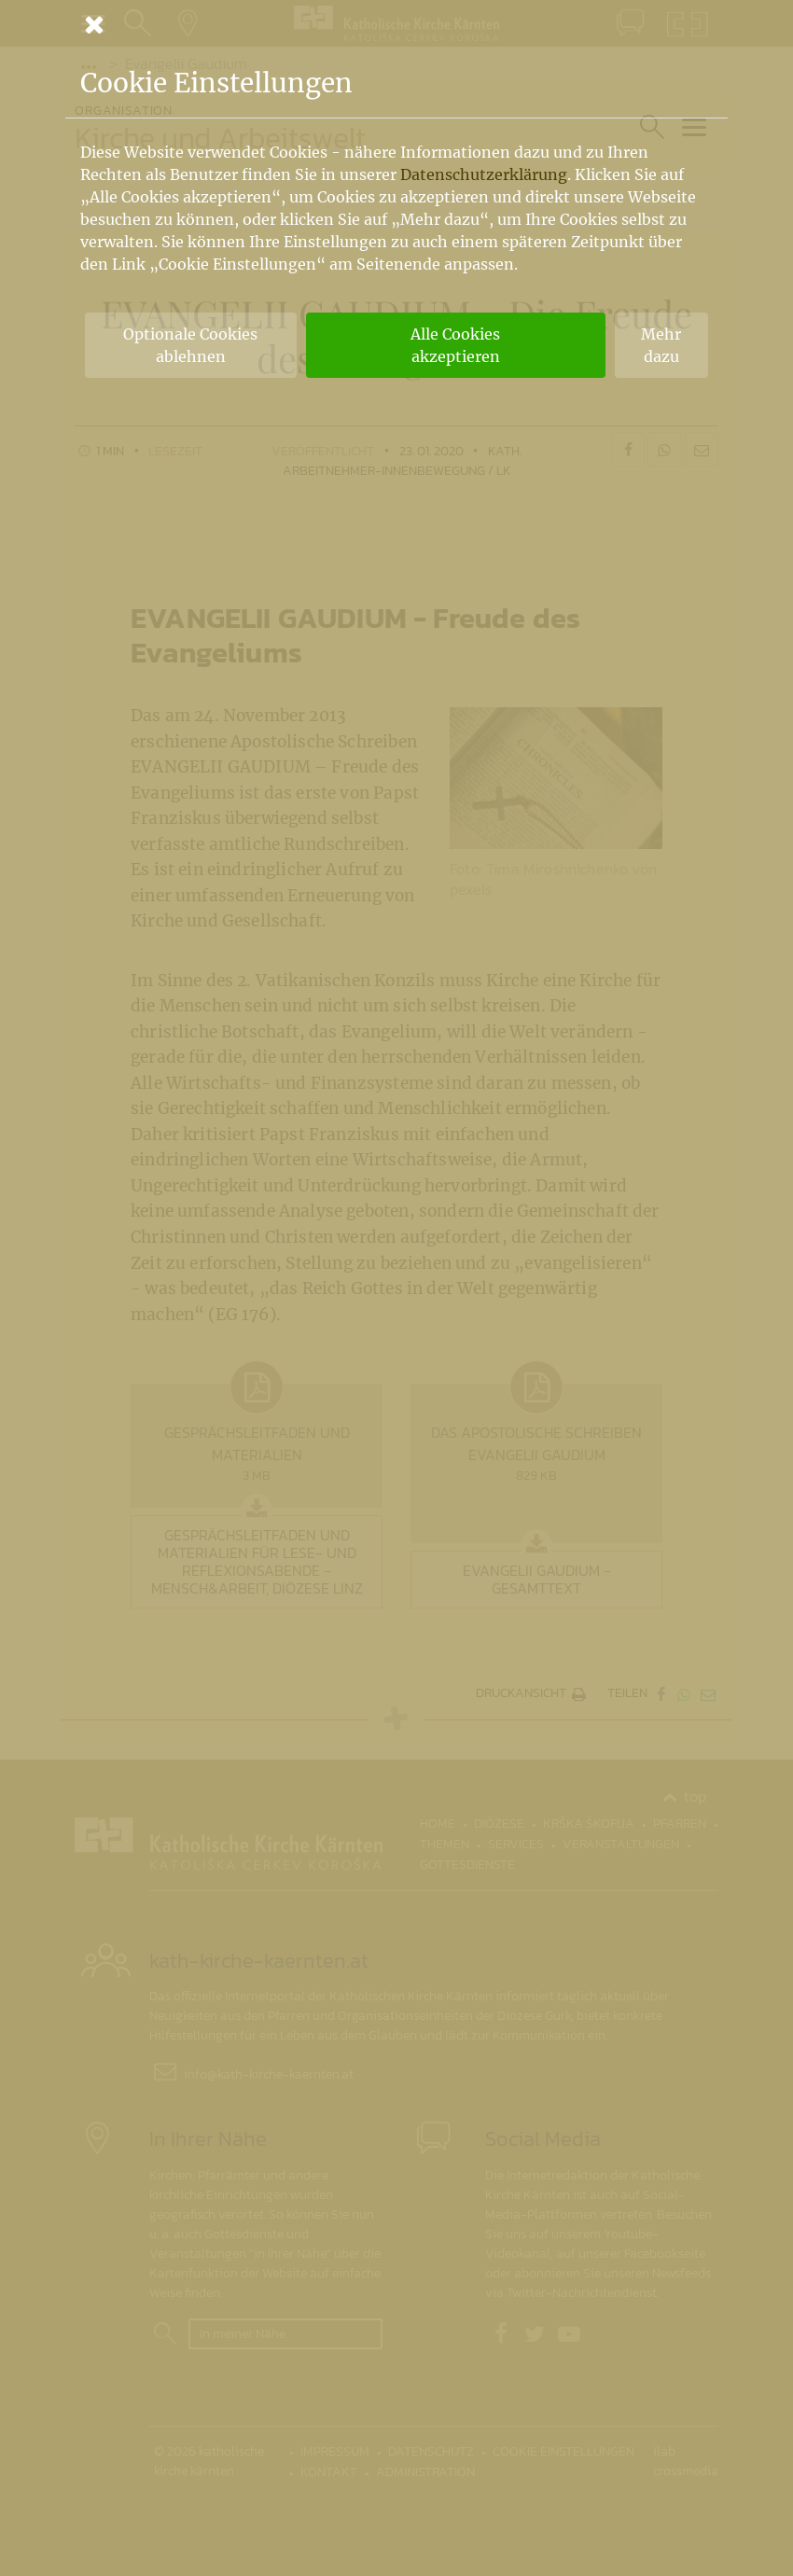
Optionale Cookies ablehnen (190, 345)
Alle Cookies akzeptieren (455, 345)
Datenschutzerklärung (483, 174)
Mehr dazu (661, 345)
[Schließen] (396, 24)
